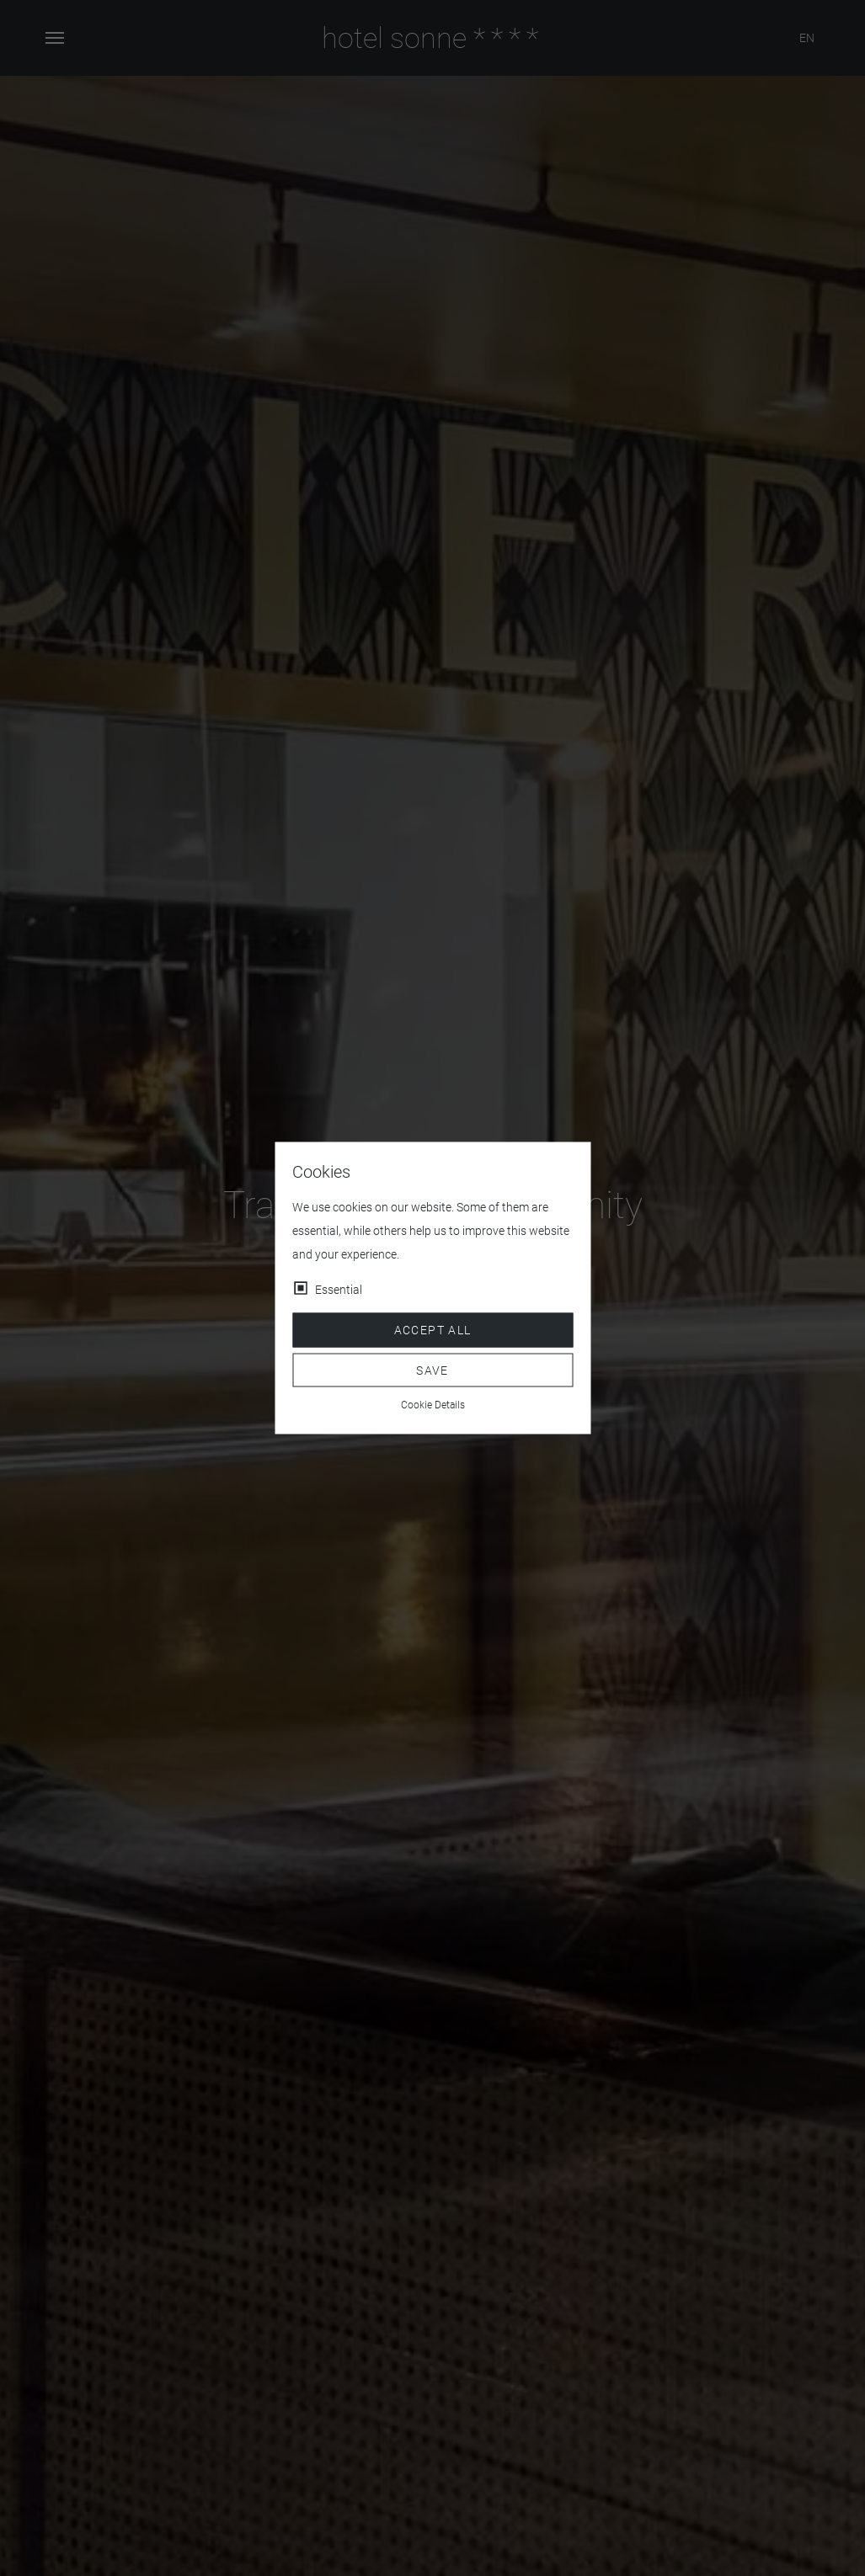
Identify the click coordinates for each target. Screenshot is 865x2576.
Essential (338, 1289)
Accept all (433, 1330)
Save (432, 1369)
